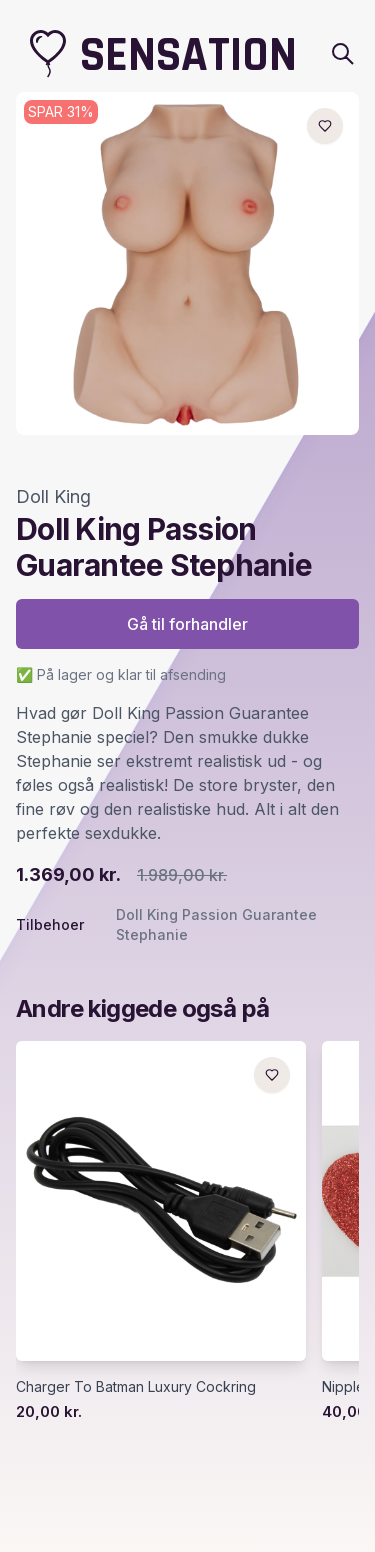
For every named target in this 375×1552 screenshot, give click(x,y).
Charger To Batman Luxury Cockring (136, 1386)
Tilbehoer (50, 924)
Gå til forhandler (187, 624)
